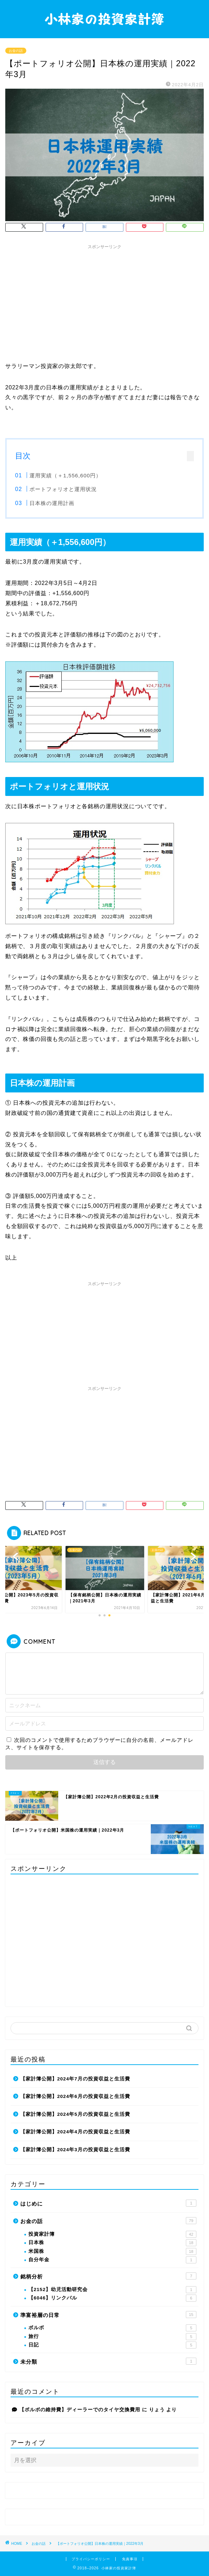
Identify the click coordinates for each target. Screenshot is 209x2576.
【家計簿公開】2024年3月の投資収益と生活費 (75, 2149)
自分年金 (112, 2259)
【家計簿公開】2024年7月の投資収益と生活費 (75, 2078)
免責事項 (129, 2559)
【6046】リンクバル (112, 2298)
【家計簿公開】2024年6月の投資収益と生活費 (75, 2096)
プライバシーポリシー (91, 2559)
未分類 (108, 2361)
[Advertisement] (104, 302)
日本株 (112, 2242)
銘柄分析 (108, 2275)
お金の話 (16, 51)
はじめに (108, 2203)
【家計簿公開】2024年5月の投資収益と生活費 (75, 2114)
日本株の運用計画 (51, 503)
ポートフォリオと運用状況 (63, 489)
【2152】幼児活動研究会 (112, 2289)
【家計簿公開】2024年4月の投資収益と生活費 (75, 2131)
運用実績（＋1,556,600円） (65, 475)
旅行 (112, 2336)
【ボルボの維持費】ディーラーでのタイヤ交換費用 (79, 2409)
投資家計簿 (112, 2234)
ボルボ (112, 2327)
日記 (112, 2345)
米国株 (112, 2251)
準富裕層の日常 (108, 2314)
